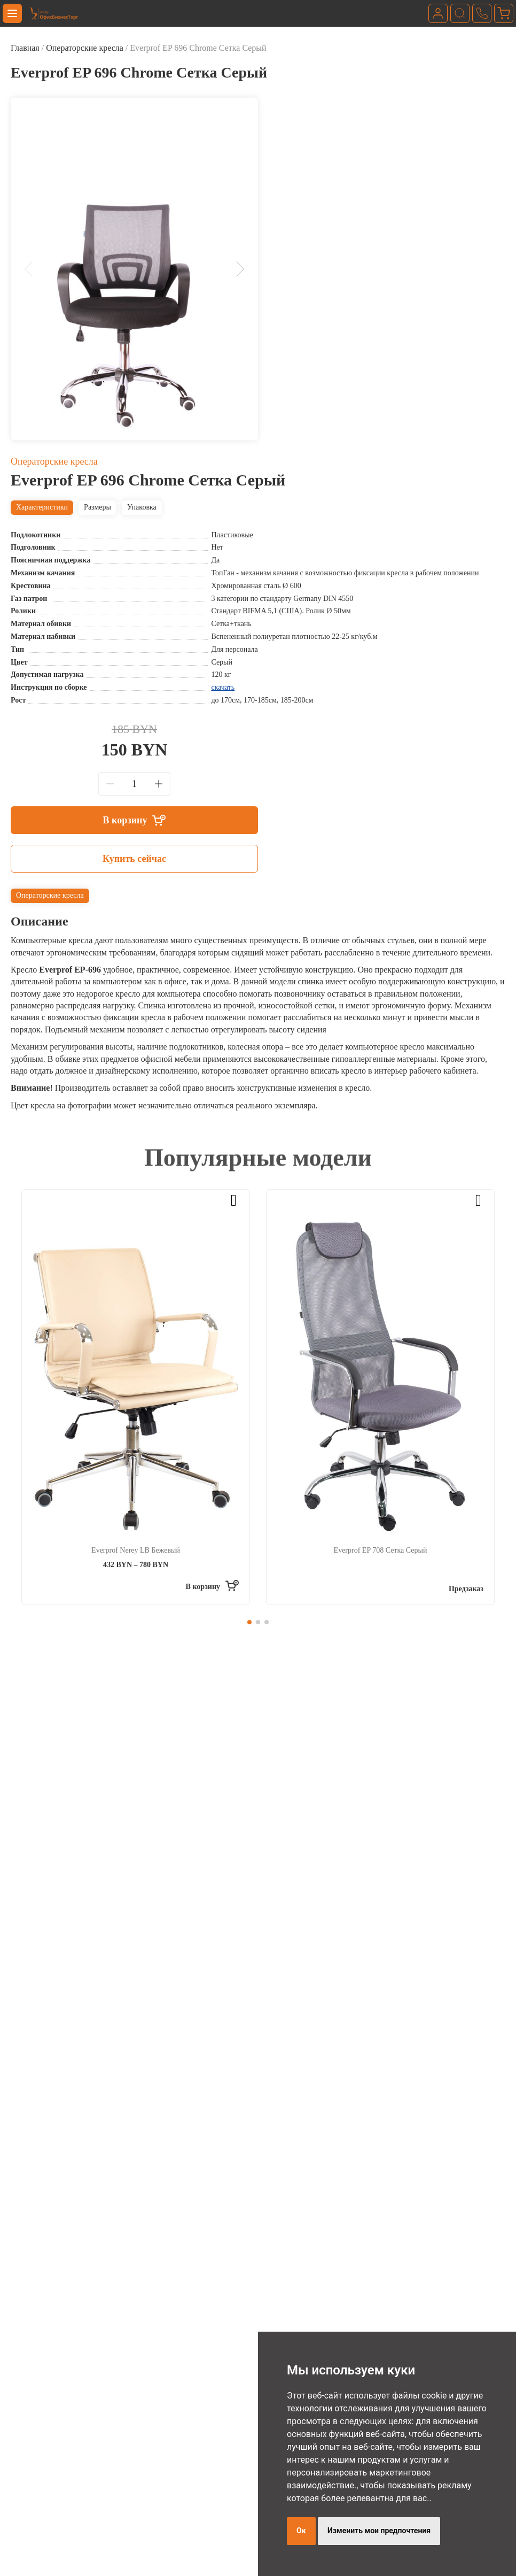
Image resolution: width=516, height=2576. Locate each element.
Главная (25, 47)
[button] (32, 269)
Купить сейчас (134, 858)
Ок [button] (301, 2530)
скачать (222, 687)
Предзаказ (466, 1589)
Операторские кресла (84, 47)
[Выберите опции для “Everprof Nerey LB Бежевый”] (212, 1587)
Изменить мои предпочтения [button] (379, 2530)
